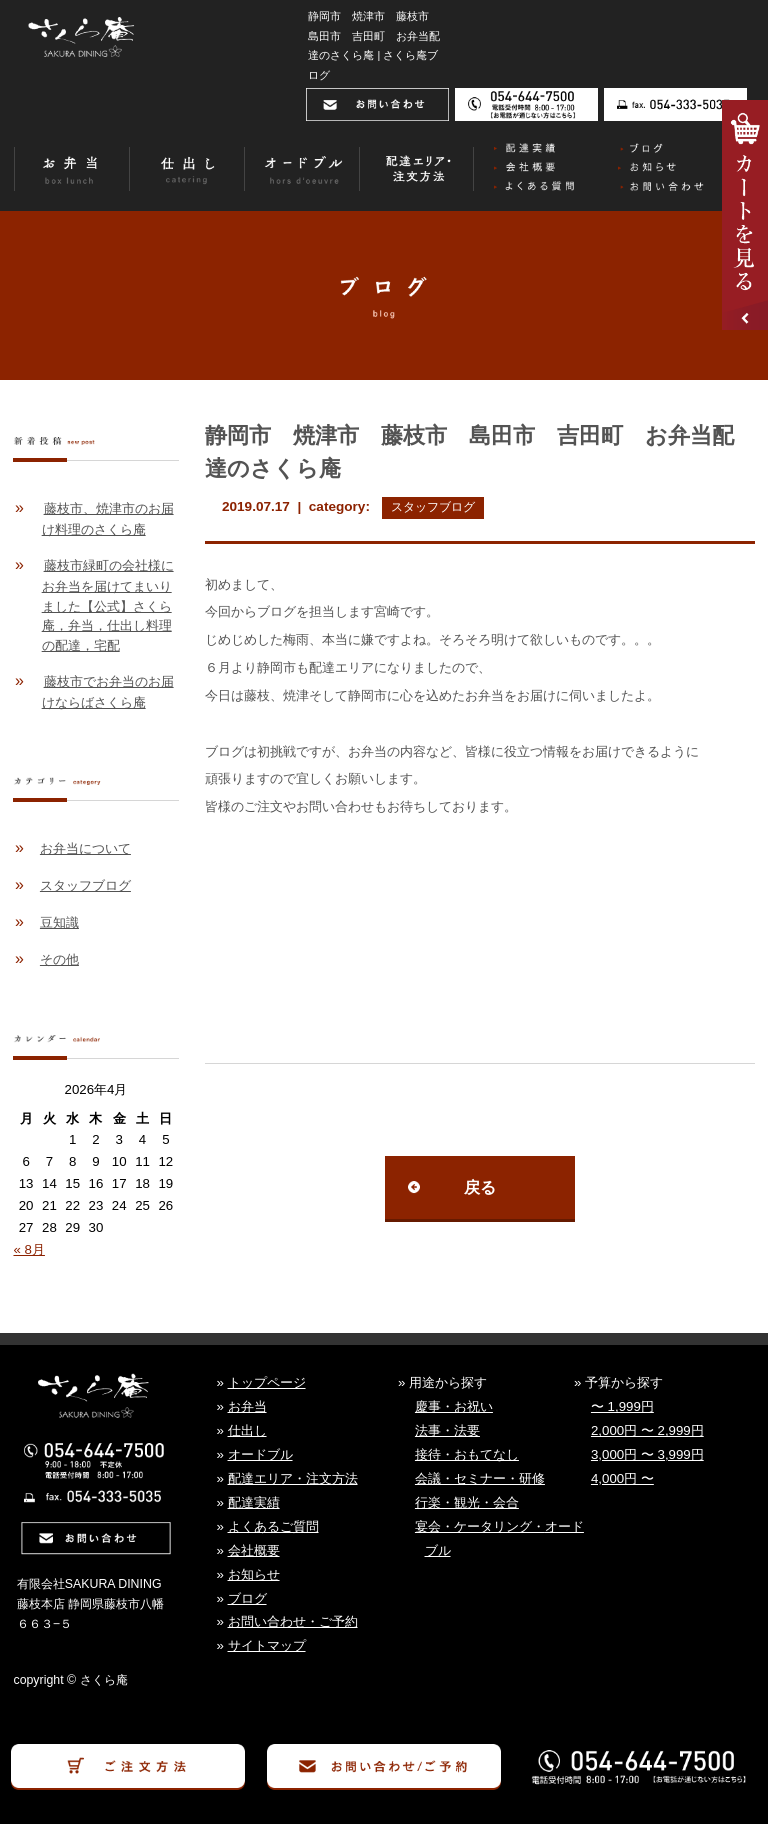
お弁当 (247, 1406)
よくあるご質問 (273, 1526)
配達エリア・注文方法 (293, 1478)
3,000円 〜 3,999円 (647, 1454)
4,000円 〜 (622, 1478)
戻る (480, 1187)
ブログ (247, 1598)
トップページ (267, 1382)
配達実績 (254, 1502)
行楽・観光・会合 (467, 1502)
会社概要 (254, 1550)
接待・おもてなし (467, 1454)
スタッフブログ (433, 507)
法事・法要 (447, 1430)
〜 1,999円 (622, 1406)
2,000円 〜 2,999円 (647, 1430)
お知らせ (254, 1574)
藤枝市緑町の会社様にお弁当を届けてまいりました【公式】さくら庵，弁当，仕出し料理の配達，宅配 (108, 606)
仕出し (247, 1430)
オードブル (260, 1454)
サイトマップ (267, 1645)
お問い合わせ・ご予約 (293, 1621)
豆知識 (59, 922)
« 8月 (28, 1249)
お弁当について (85, 848)
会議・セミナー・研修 (480, 1478)
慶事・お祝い (454, 1406)
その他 (59, 959)
